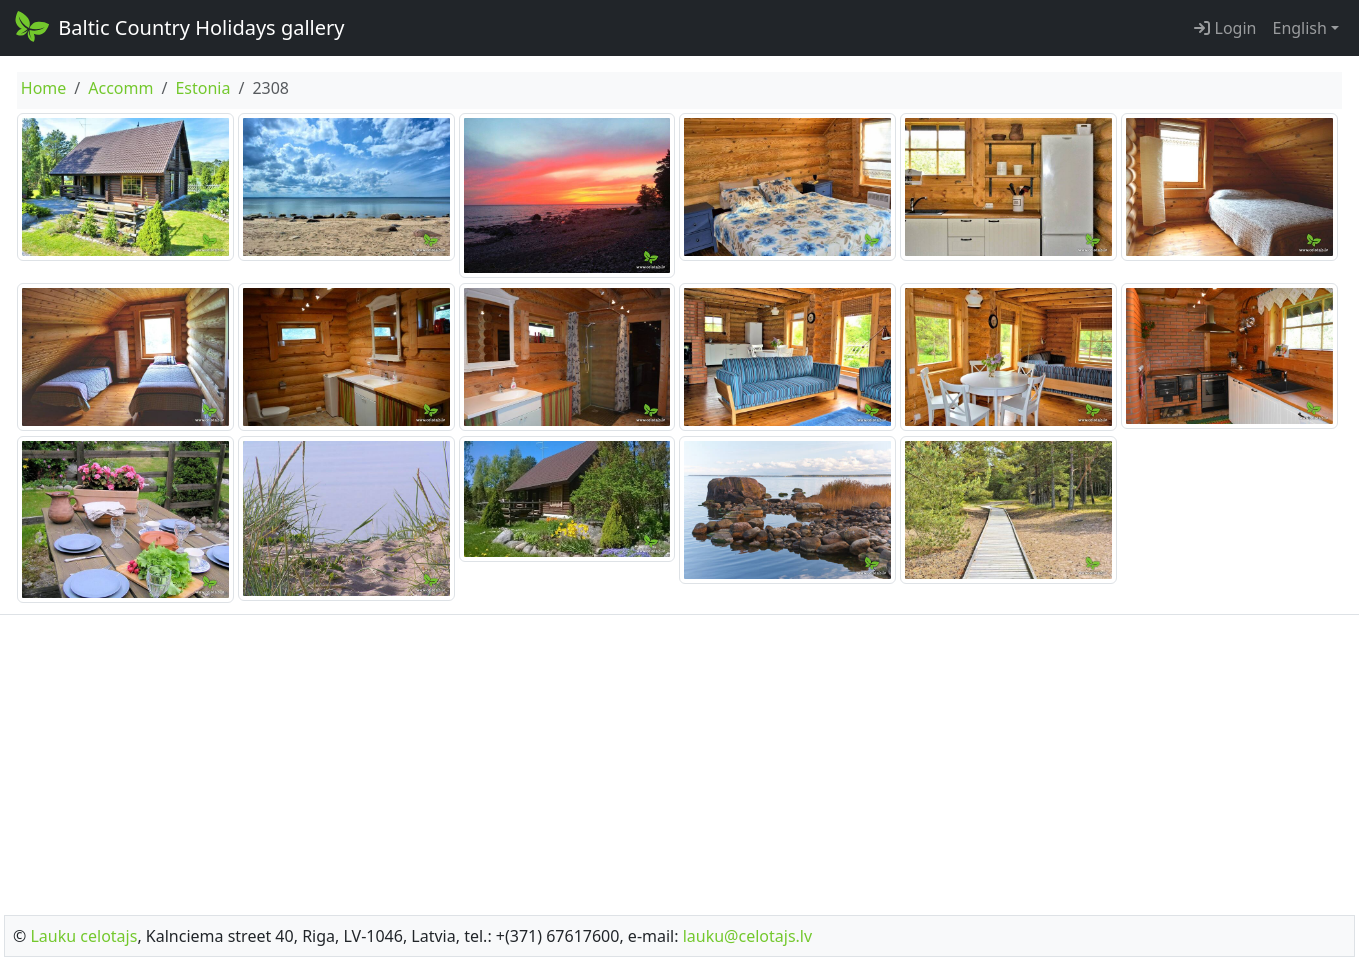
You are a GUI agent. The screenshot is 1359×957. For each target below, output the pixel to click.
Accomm (120, 88)
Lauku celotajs (83, 936)
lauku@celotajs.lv (747, 936)
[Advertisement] (680, 759)
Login (1225, 28)
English (1299, 28)
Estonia (202, 88)
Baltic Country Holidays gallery (178, 26)
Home (44, 88)
